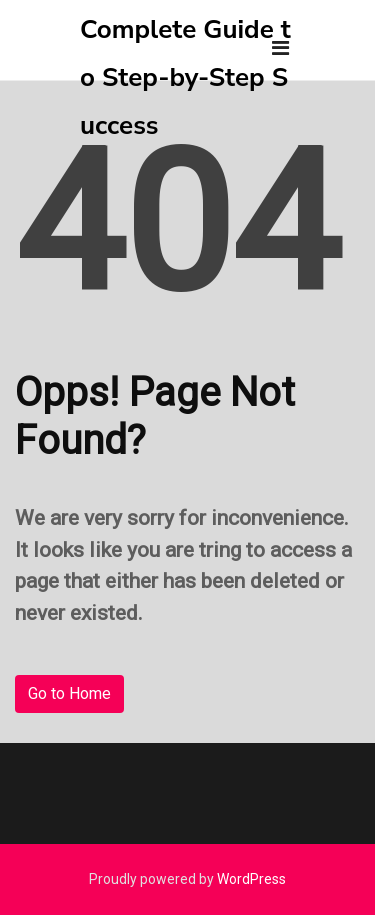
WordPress (251, 879)
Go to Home (69, 693)
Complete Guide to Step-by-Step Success (185, 77)
